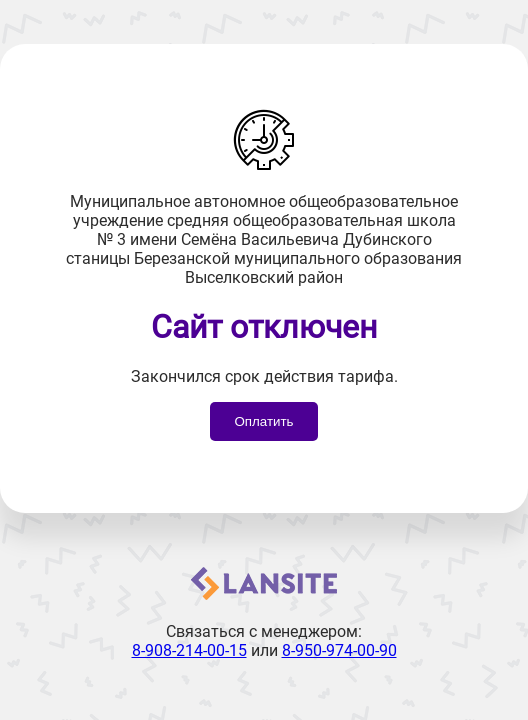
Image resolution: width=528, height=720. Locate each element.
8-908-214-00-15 (189, 650)
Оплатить (263, 421)
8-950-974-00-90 (339, 650)
